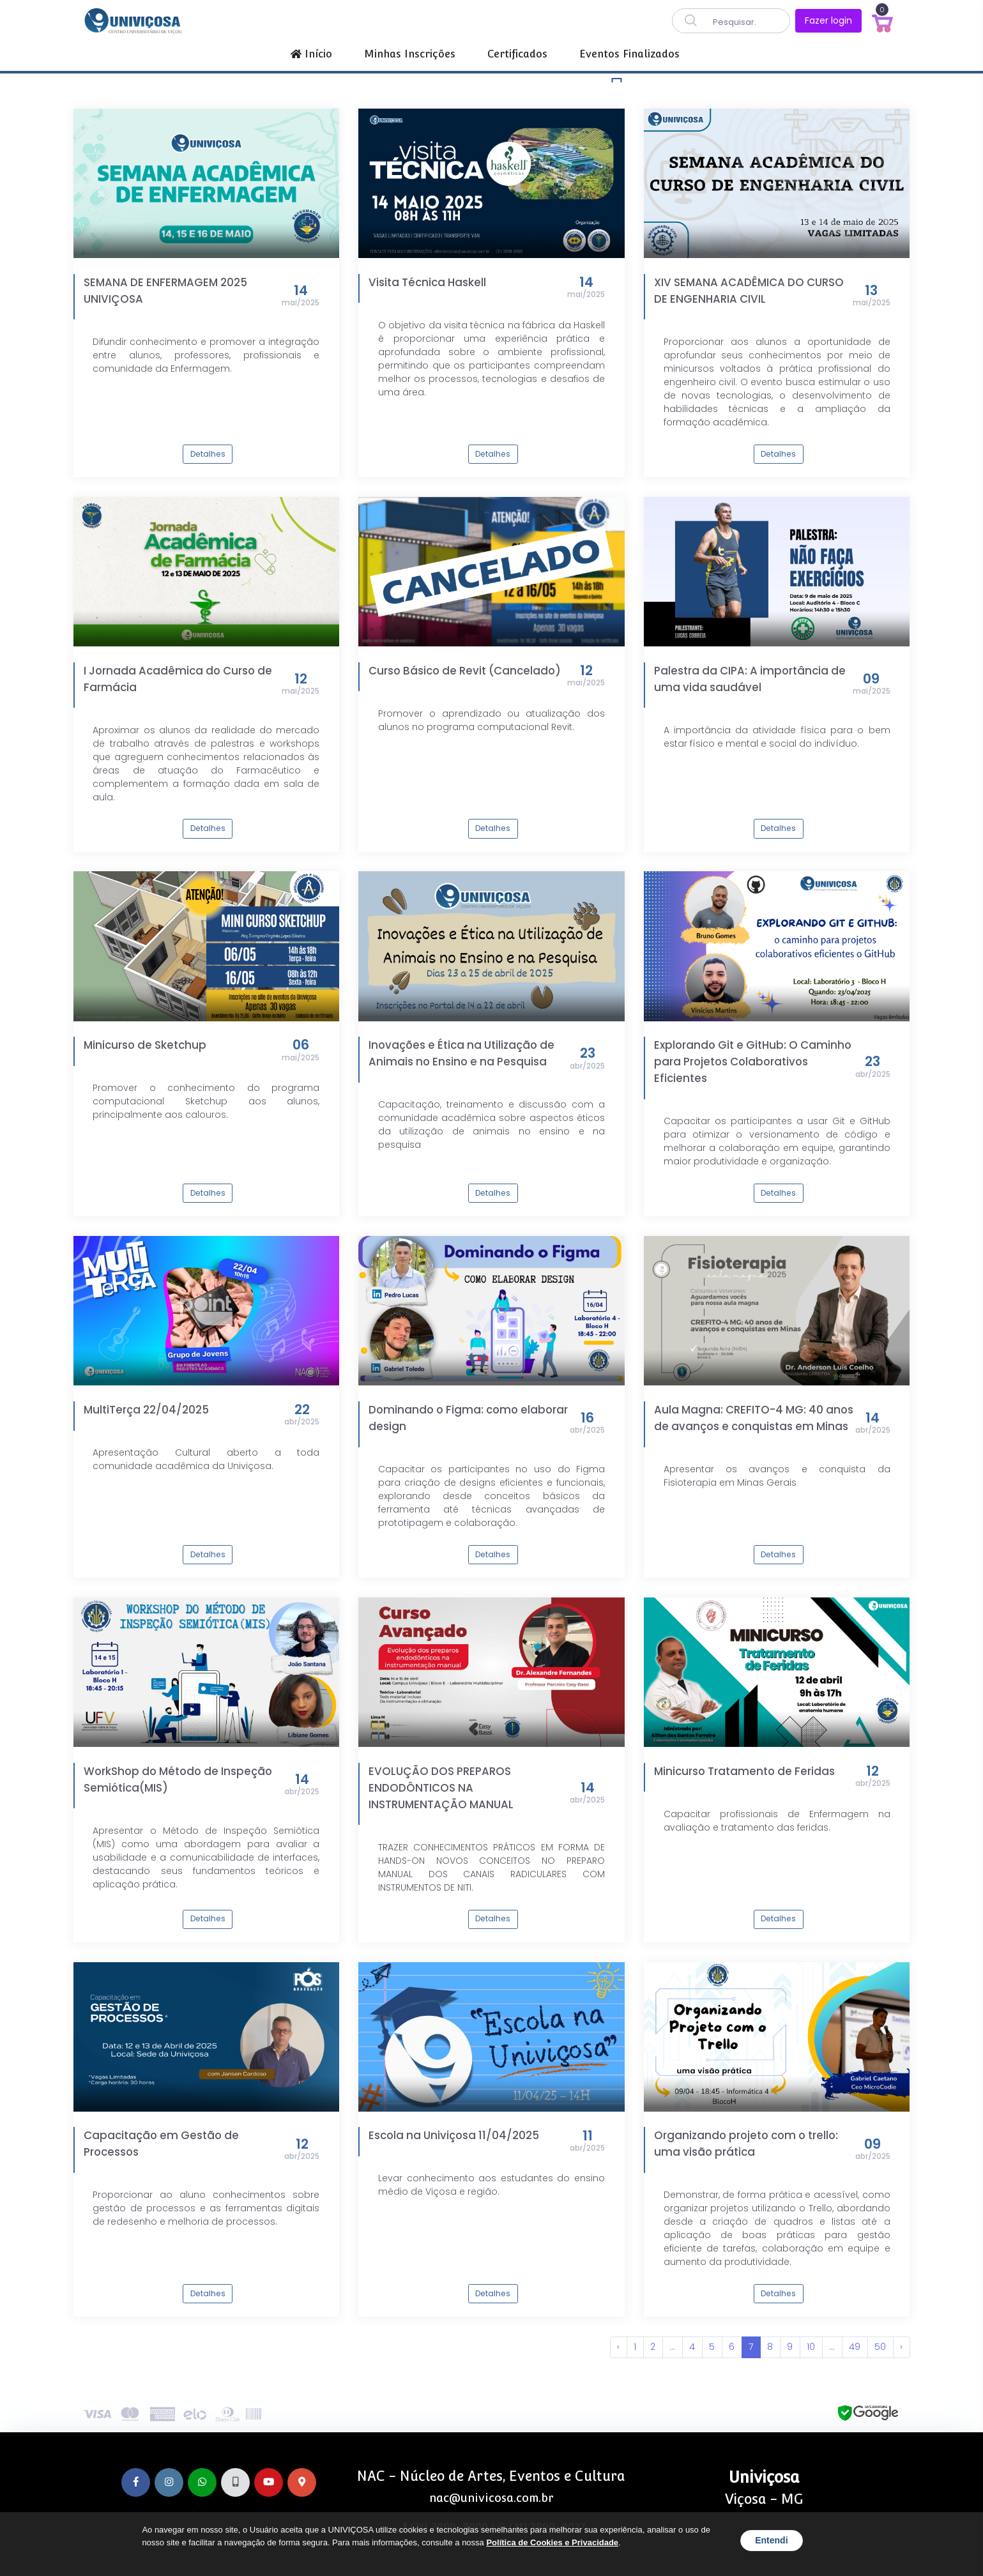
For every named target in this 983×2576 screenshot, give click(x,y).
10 (811, 2346)
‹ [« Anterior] (618, 2346)
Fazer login (828, 20)
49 (854, 2346)
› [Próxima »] (901, 2346)
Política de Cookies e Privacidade (552, 2542)
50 (880, 2346)
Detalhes (207, 453)
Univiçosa (764, 2477)
